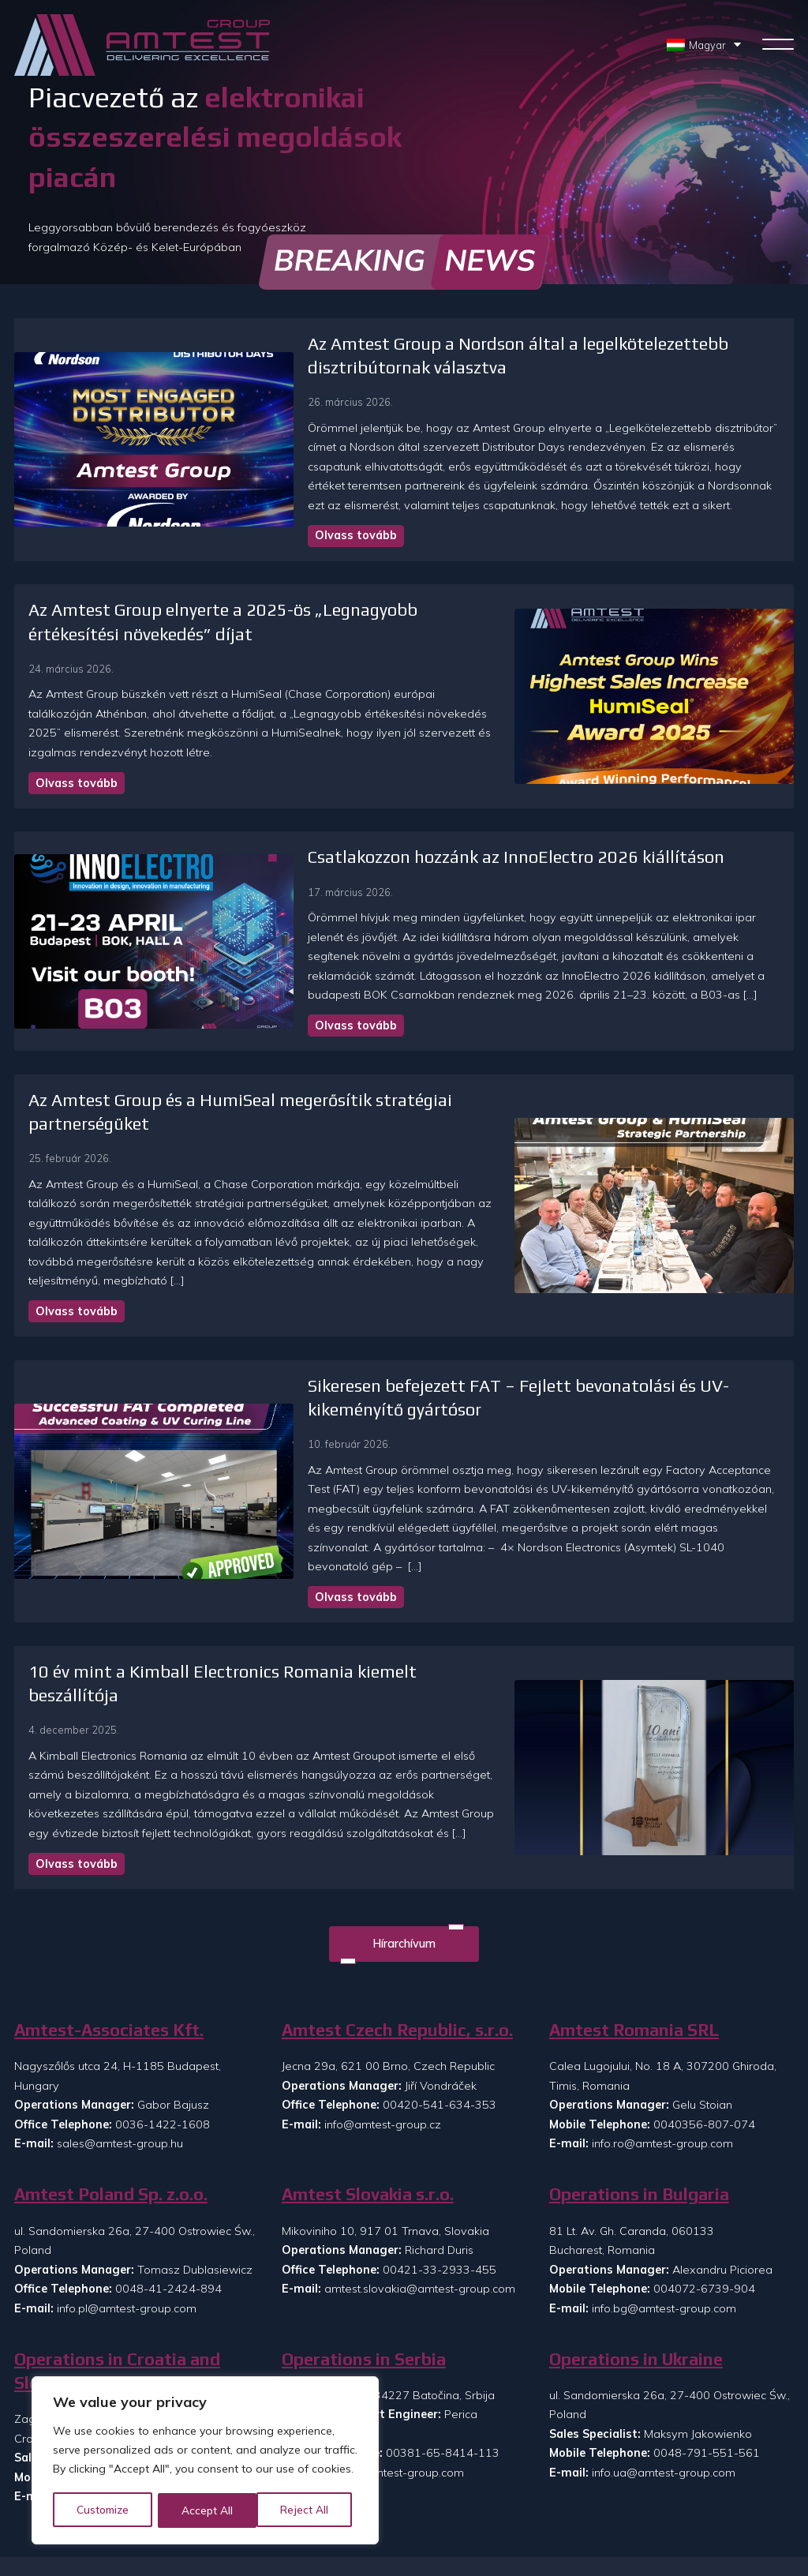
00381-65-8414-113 (442, 2309)
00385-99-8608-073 (175, 2333)
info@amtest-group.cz (382, 1980)
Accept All (308, 2510)
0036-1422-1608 (162, 1980)
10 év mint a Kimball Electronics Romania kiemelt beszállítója (269, 1570)
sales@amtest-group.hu (120, 1999)
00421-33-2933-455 (439, 2125)
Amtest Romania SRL (634, 1885)
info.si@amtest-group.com (126, 2352)
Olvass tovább (248, 535)
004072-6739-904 (704, 2144)
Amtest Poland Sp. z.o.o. (111, 2050)
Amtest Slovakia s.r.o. (368, 2050)
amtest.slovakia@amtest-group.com (419, 2144)
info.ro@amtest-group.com (662, 1999)
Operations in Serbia (364, 2215)
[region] (205, 2461)
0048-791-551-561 (706, 2309)
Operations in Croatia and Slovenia (117, 2226)
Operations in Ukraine (636, 2215)
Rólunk (412, 2484)
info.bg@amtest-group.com (664, 2164)
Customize (103, 2510)
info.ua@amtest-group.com (663, 2328)
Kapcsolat (494, 2484)
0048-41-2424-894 (168, 2144)
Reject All (206, 2510)
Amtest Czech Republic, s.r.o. (397, 1885)
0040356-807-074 (704, 1980)
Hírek (408, 2510)
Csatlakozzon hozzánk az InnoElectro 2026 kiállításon (408, 838)
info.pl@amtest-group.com (126, 2164)
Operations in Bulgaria (639, 2050)
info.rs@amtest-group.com (394, 2328)
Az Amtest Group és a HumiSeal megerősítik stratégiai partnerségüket (302, 1061)
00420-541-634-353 (439, 1960)
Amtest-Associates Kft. (109, 1885)
